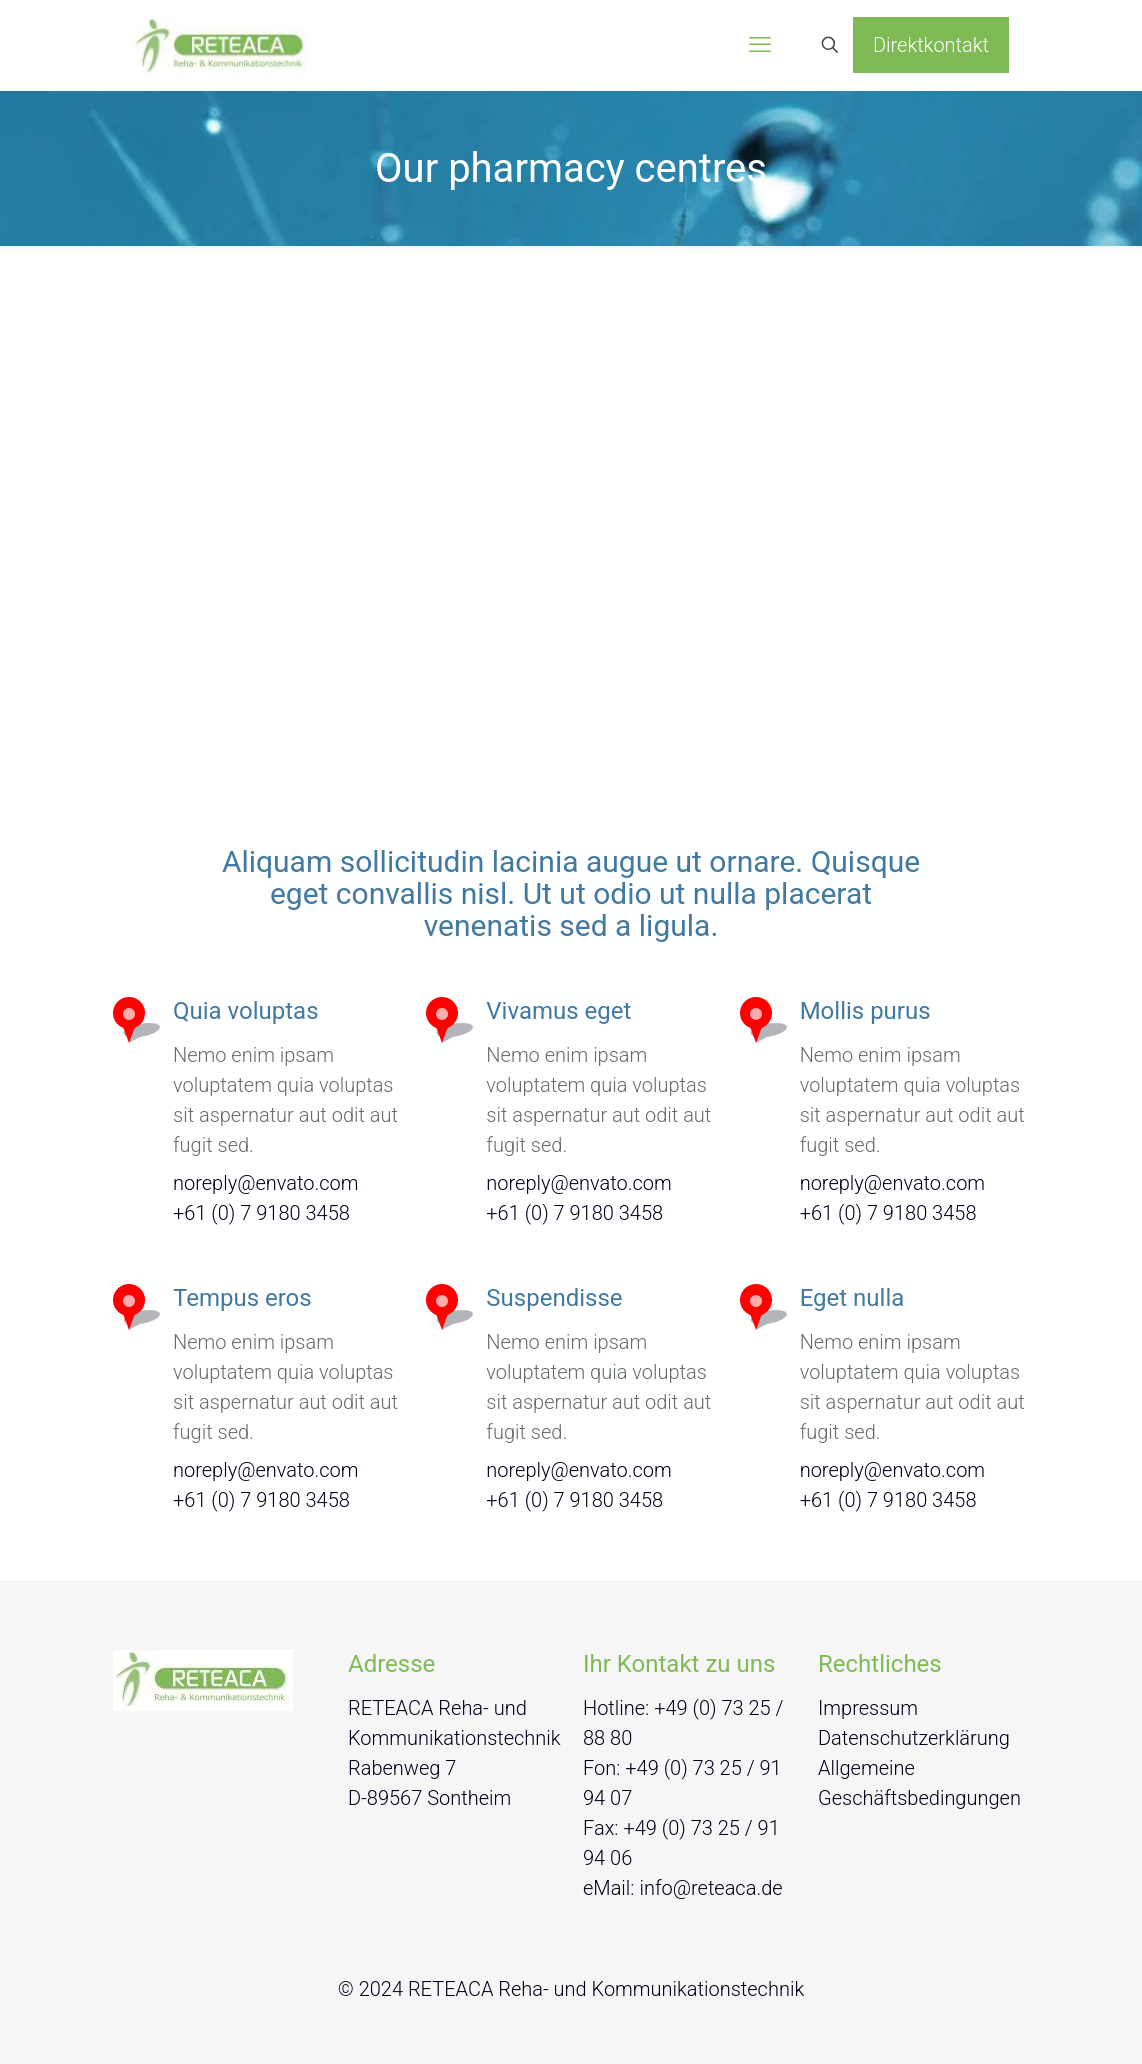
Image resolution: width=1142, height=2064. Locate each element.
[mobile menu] (760, 45)
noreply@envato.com (265, 1183)
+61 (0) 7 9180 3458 (261, 1213)
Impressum (868, 1708)
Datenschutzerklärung (914, 1738)
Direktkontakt (931, 45)
